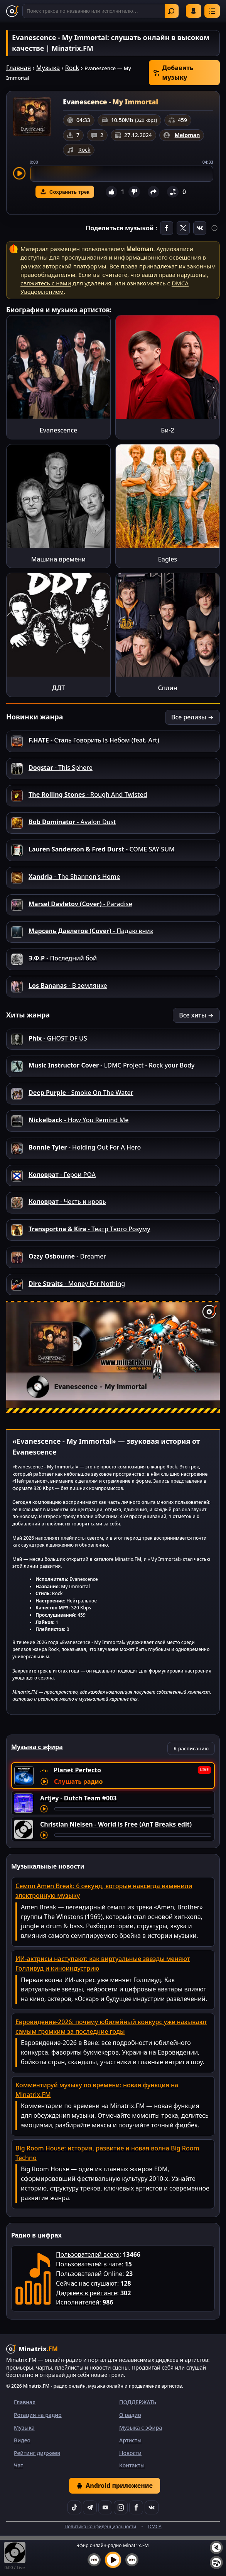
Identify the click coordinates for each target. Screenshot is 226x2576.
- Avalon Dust (72, 822)
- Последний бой (63, 958)
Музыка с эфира (140, 2427)
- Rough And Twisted (88, 794)
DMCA (155, 2526)
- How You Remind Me (78, 1120)
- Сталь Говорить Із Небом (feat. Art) (94, 740)
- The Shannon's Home (74, 876)
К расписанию (191, 1748)
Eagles (167, 559)
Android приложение (114, 2485)
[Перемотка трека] (132, 1808)
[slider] (121, 174)
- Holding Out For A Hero (85, 1147)
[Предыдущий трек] (94, 2559)
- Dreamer (67, 1256)
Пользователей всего (88, 2254)
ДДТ (58, 688)
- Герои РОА (62, 1174)
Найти (171, 11)
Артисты (130, 2440)
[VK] (152, 2507)
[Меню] (212, 11)
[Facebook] (136, 2507)
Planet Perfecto (77, 1770)
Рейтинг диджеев (37, 2453)
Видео (22, 2440)
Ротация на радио (38, 2414)
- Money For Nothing (77, 1283)
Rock (72, 68)
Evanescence (59, 430)
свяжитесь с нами (45, 283)
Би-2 (167, 430)
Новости (130, 2453)
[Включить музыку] (113, 2559)
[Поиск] (100, 11)
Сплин (167, 688)
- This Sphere (61, 767)
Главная (18, 68)
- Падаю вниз (91, 931)
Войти (194, 11)
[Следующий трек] (131, 2559)
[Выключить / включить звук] (216, 2547)
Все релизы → (192, 717)
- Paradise (80, 904)
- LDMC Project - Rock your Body (111, 1065)
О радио (130, 2414)
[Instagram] (121, 2507)
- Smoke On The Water (81, 1092)
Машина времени (58, 559)
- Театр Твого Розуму (89, 1229)
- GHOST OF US (58, 1038)
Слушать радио (78, 1781)
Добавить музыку (173, 73)
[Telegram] (90, 2507)
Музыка (48, 68)
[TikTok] (74, 2507)
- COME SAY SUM (102, 849)
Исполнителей (78, 2302)
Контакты (132, 2465)
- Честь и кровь (67, 1201)
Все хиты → (196, 1015)
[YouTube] (105, 2507)
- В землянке (68, 985)
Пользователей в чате (88, 2264)
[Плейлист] (216, 2562)
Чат (18, 2465)
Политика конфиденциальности (100, 2526)
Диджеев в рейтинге (86, 2293)
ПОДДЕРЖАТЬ (137, 2402)
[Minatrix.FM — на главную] (12, 11)
